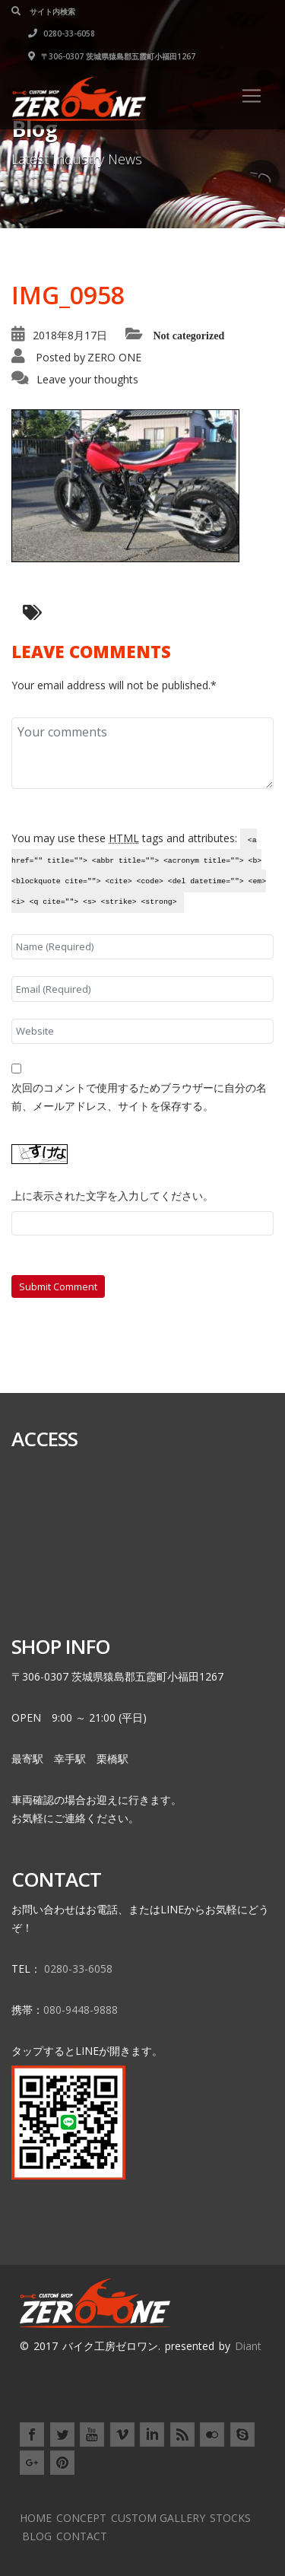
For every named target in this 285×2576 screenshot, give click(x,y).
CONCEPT (81, 2518)
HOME (36, 2518)
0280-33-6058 (61, 33)
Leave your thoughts (87, 379)
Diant (248, 2346)
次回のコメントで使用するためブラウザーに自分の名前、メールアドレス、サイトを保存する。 (139, 1096)
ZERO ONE (114, 357)
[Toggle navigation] (251, 96)
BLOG (37, 2536)
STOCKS (230, 2518)
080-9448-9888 (80, 2009)
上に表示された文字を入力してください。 (112, 1195)
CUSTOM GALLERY (158, 2518)
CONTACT (81, 2536)
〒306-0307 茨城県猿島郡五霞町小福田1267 (111, 56)
